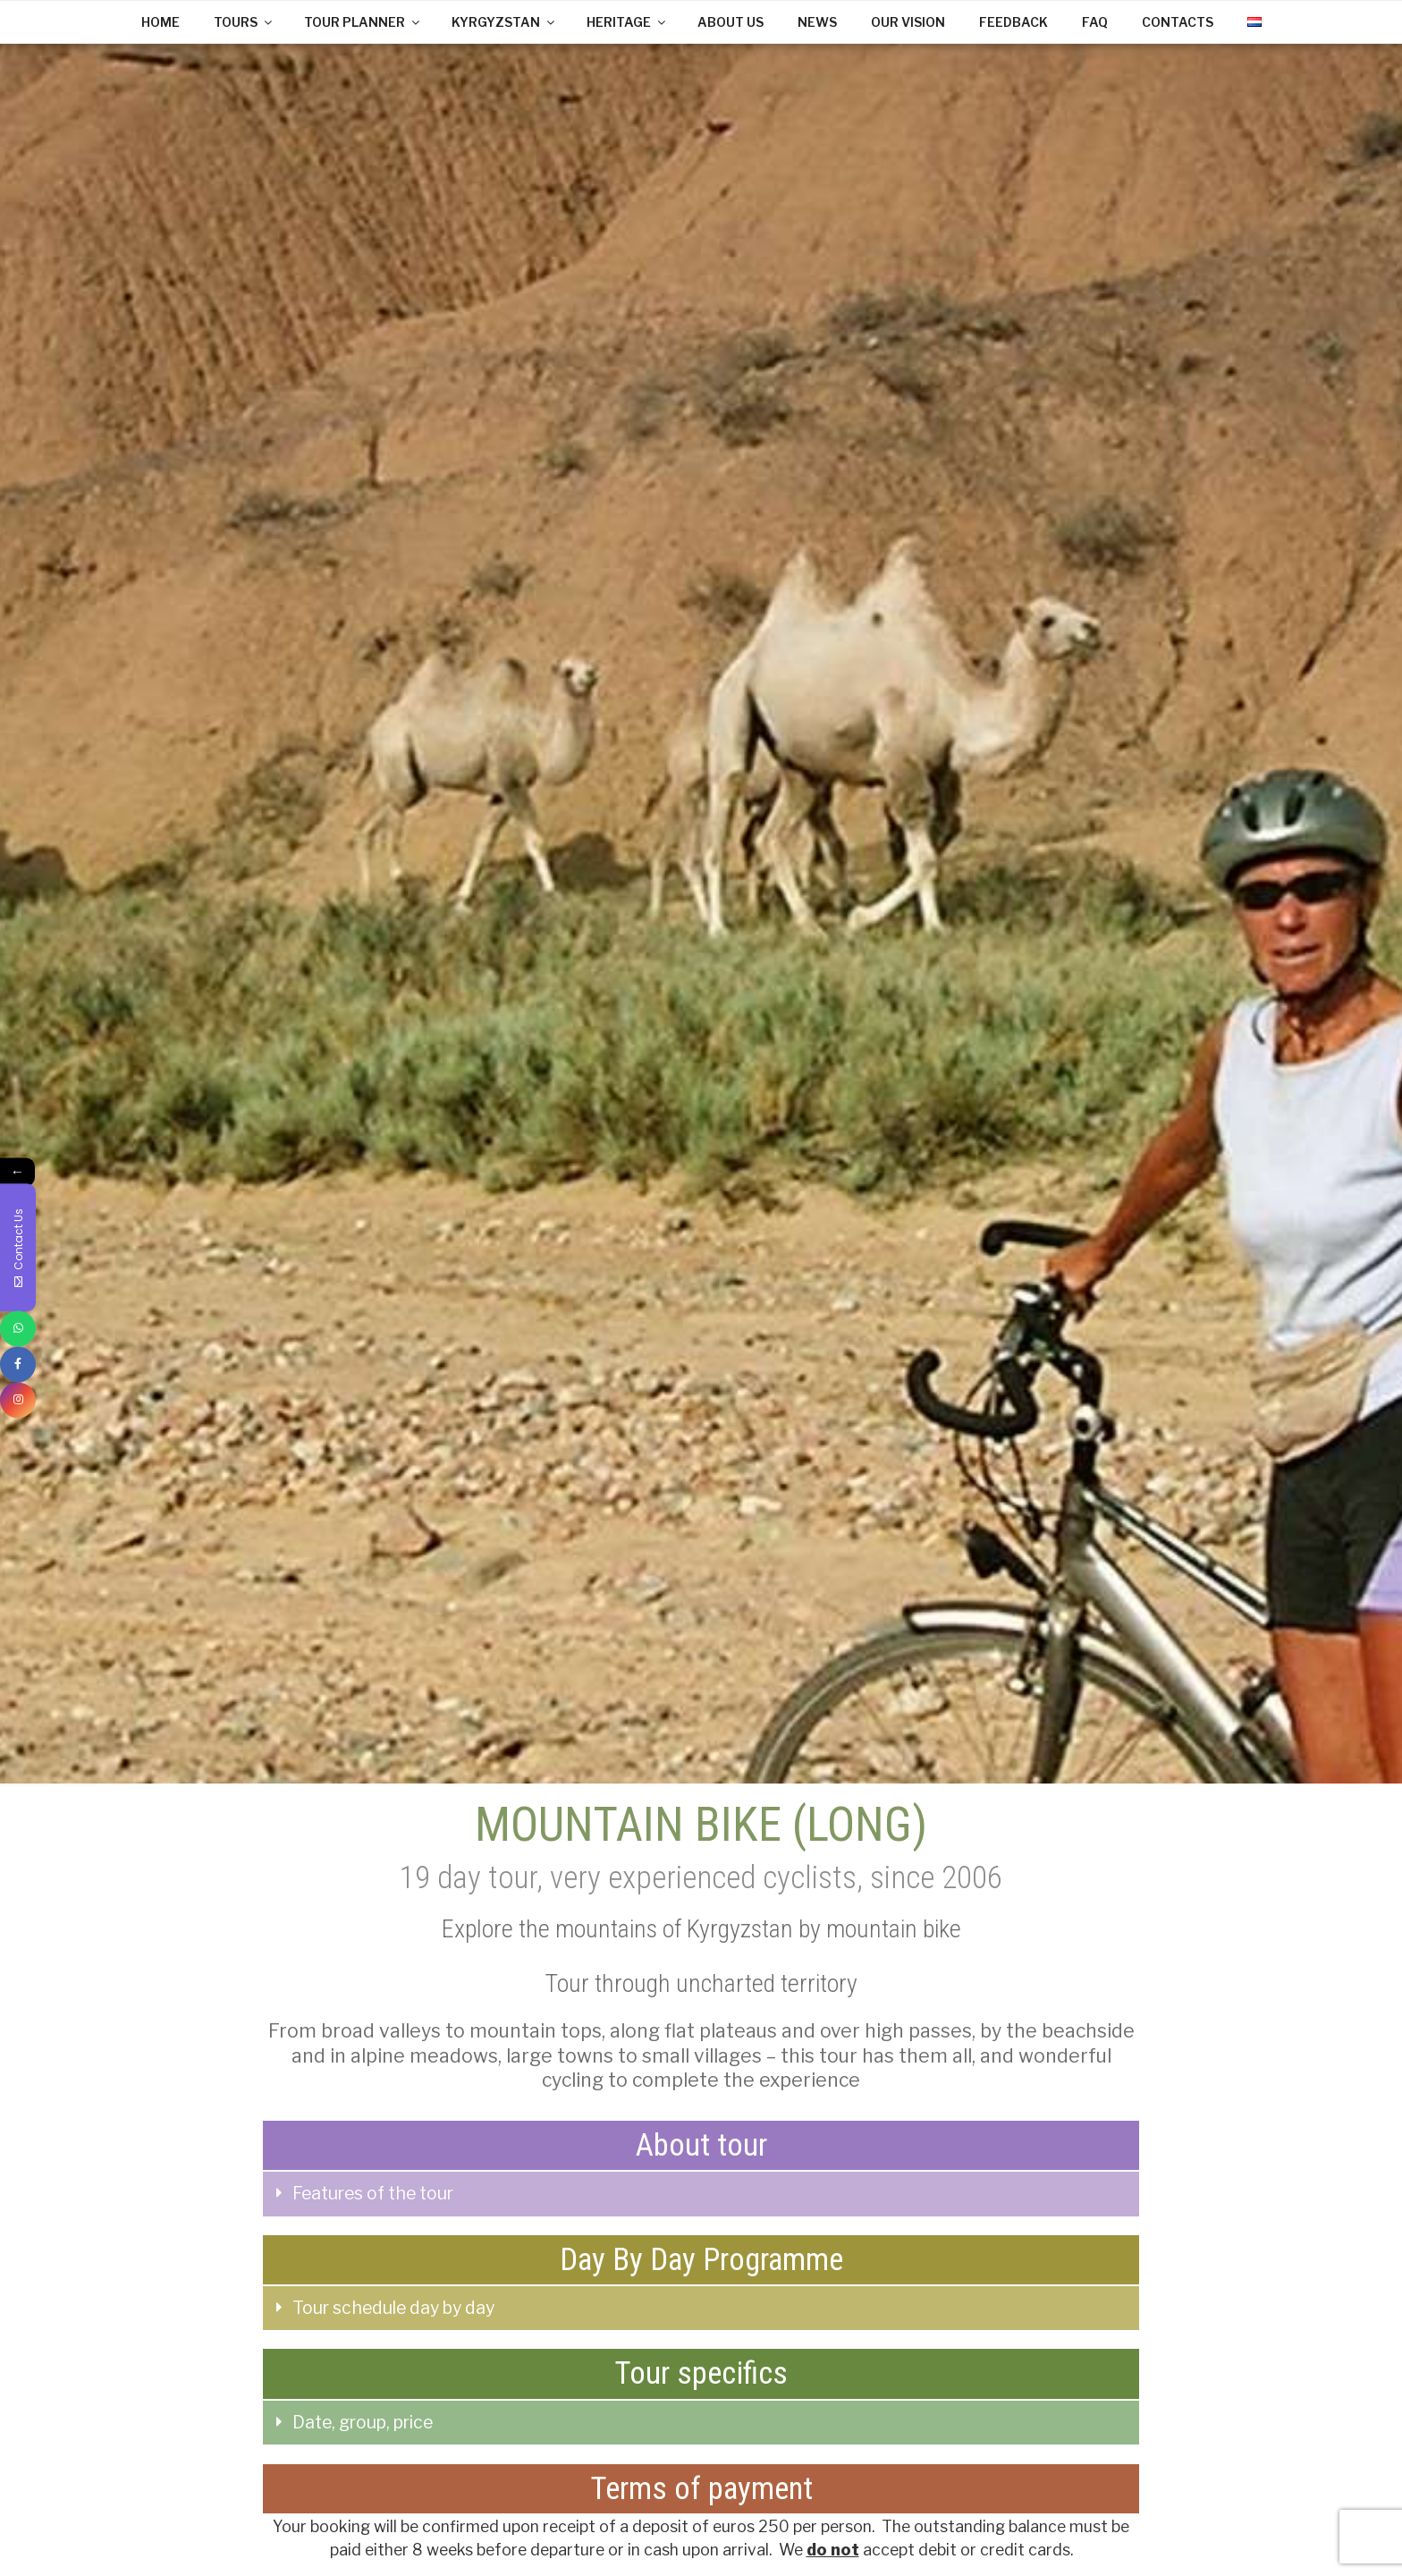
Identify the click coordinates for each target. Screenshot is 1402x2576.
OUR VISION (908, 22)
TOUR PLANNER (363, 22)
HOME (160, 22)
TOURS (244, 22)
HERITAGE (627, 22)
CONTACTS (1177, 22)
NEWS (817, 22)
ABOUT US (730, 22)
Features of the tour (372, 2193)
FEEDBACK (1013, 22)
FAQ (1095, 22)
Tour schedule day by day (393, 2307)
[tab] (701, 2194)
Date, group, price (362, 2422)
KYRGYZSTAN (504, 22)
